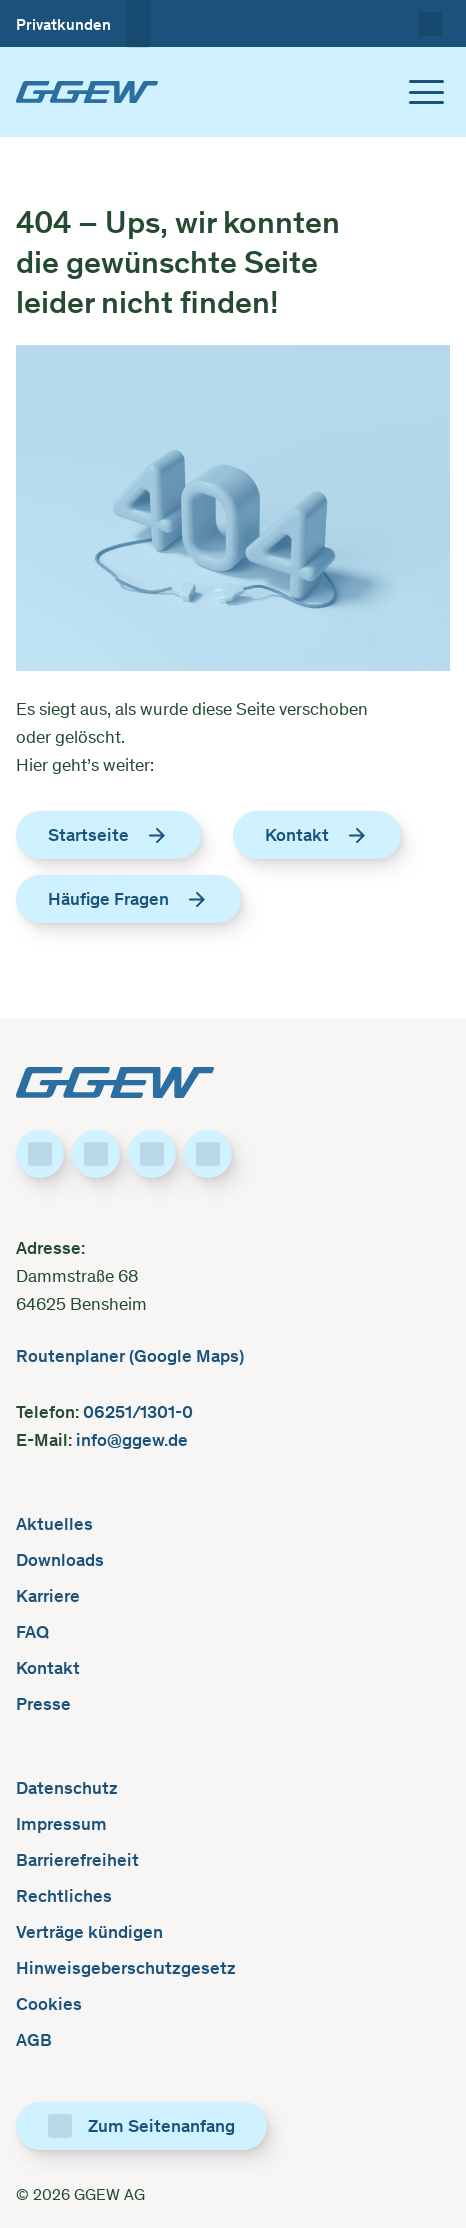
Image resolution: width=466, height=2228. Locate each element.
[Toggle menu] (426, 91)
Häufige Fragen (128, 898)
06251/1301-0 (140, 1410)
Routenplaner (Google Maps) (130, 1354)
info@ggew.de (130, 1438)
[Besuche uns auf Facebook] (40, 1153)
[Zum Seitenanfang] (141, 2125)
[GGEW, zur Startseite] (87, 91)
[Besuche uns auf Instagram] (152, 1153)
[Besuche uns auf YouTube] (208, 1153)
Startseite (108, 834)
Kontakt (317, 834)
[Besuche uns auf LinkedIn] (96, 1153)
